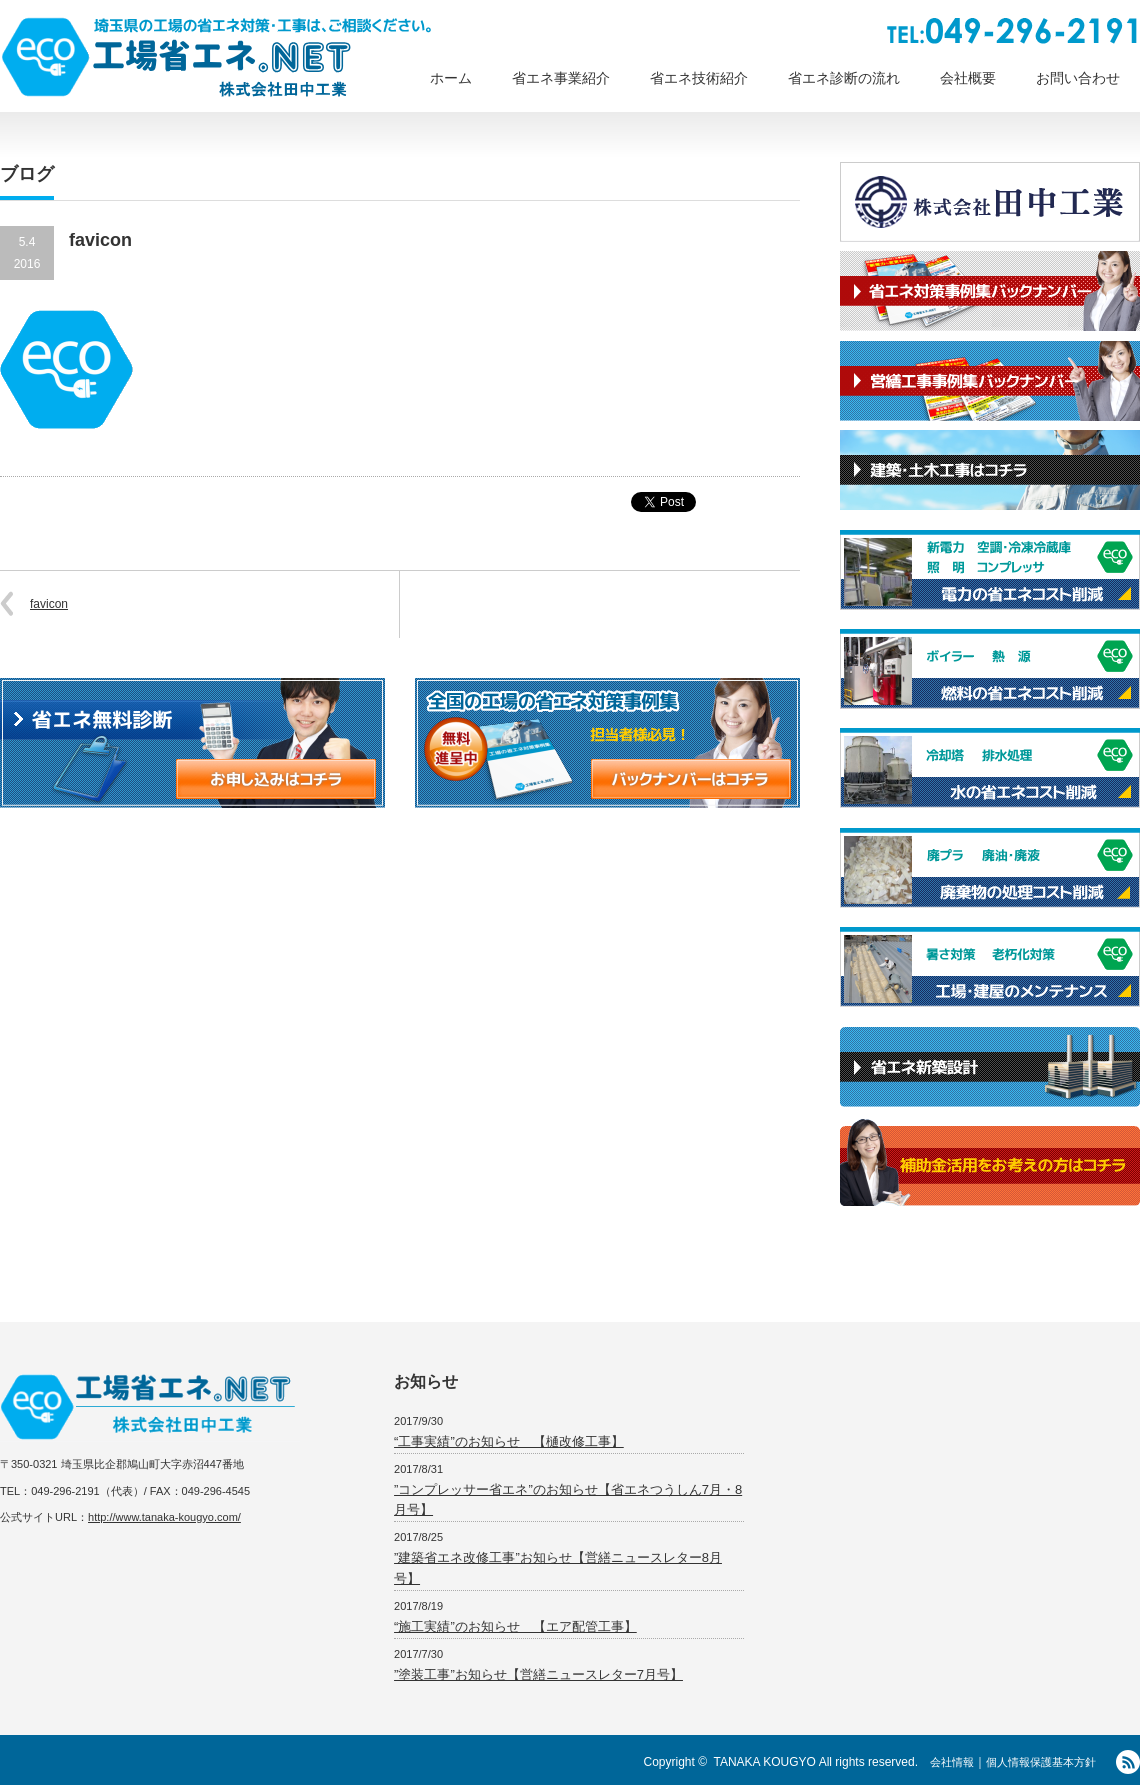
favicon (49, 604)
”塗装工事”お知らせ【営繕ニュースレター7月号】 (538, 1674)
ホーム (451, 78)
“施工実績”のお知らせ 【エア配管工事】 (515, 1626)
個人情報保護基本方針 (1041, 1762)
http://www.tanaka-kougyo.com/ (164, 1517)
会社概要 (968, 78)
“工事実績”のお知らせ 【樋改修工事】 (509, 1441)
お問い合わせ (1078, 78)
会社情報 (952, 1762)
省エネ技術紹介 (699, 78)
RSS (1128, 1762)
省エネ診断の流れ (844, 78)
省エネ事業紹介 (561, 78)
